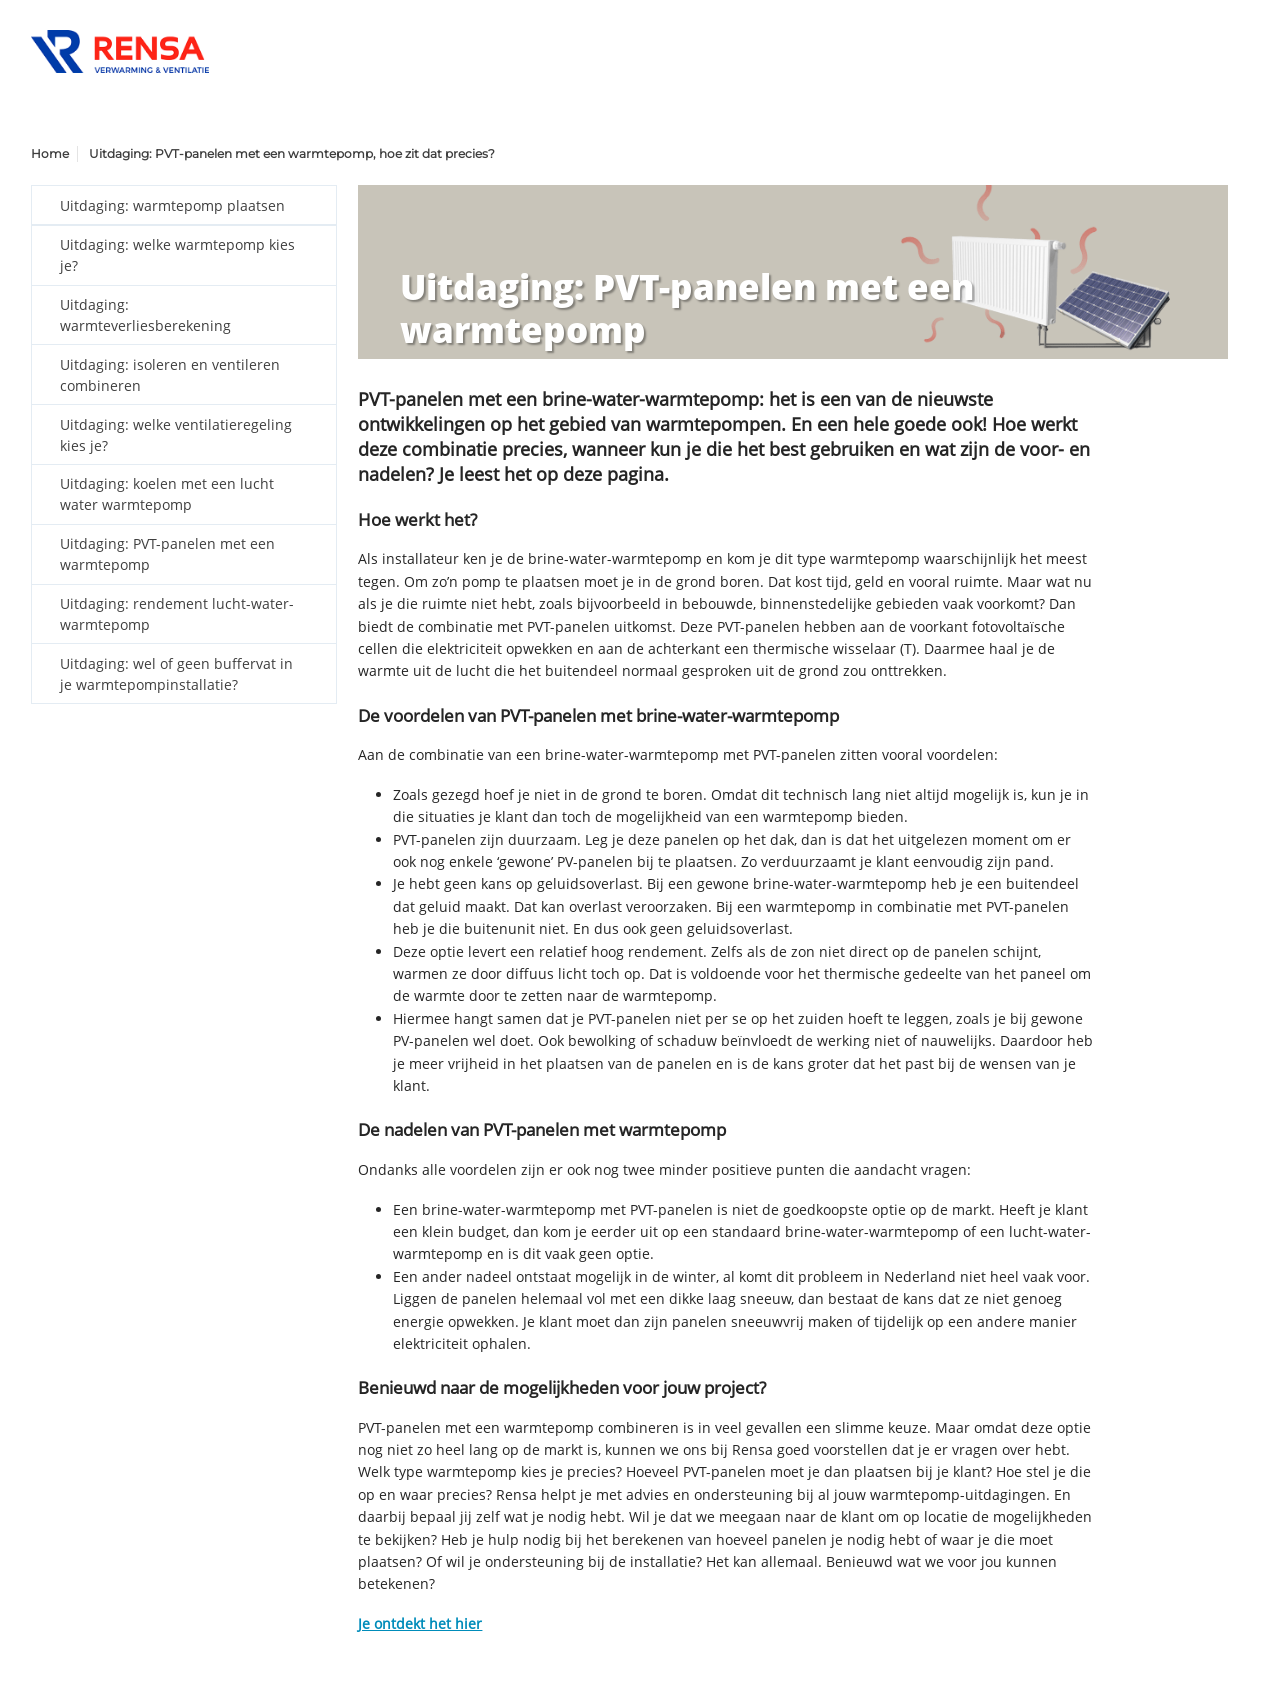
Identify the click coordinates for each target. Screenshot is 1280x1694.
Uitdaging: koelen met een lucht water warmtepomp (167, 494)
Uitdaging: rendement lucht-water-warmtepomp (177, 614)
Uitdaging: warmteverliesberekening (145, 315)
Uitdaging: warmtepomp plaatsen (172, 205)
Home (50, 153)
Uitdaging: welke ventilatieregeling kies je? (176, 435)
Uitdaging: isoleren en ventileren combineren (170, 375)
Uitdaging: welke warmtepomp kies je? (177, 255)
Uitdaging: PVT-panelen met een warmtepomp (167, 554)
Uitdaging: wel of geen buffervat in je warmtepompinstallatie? (176, 674)
